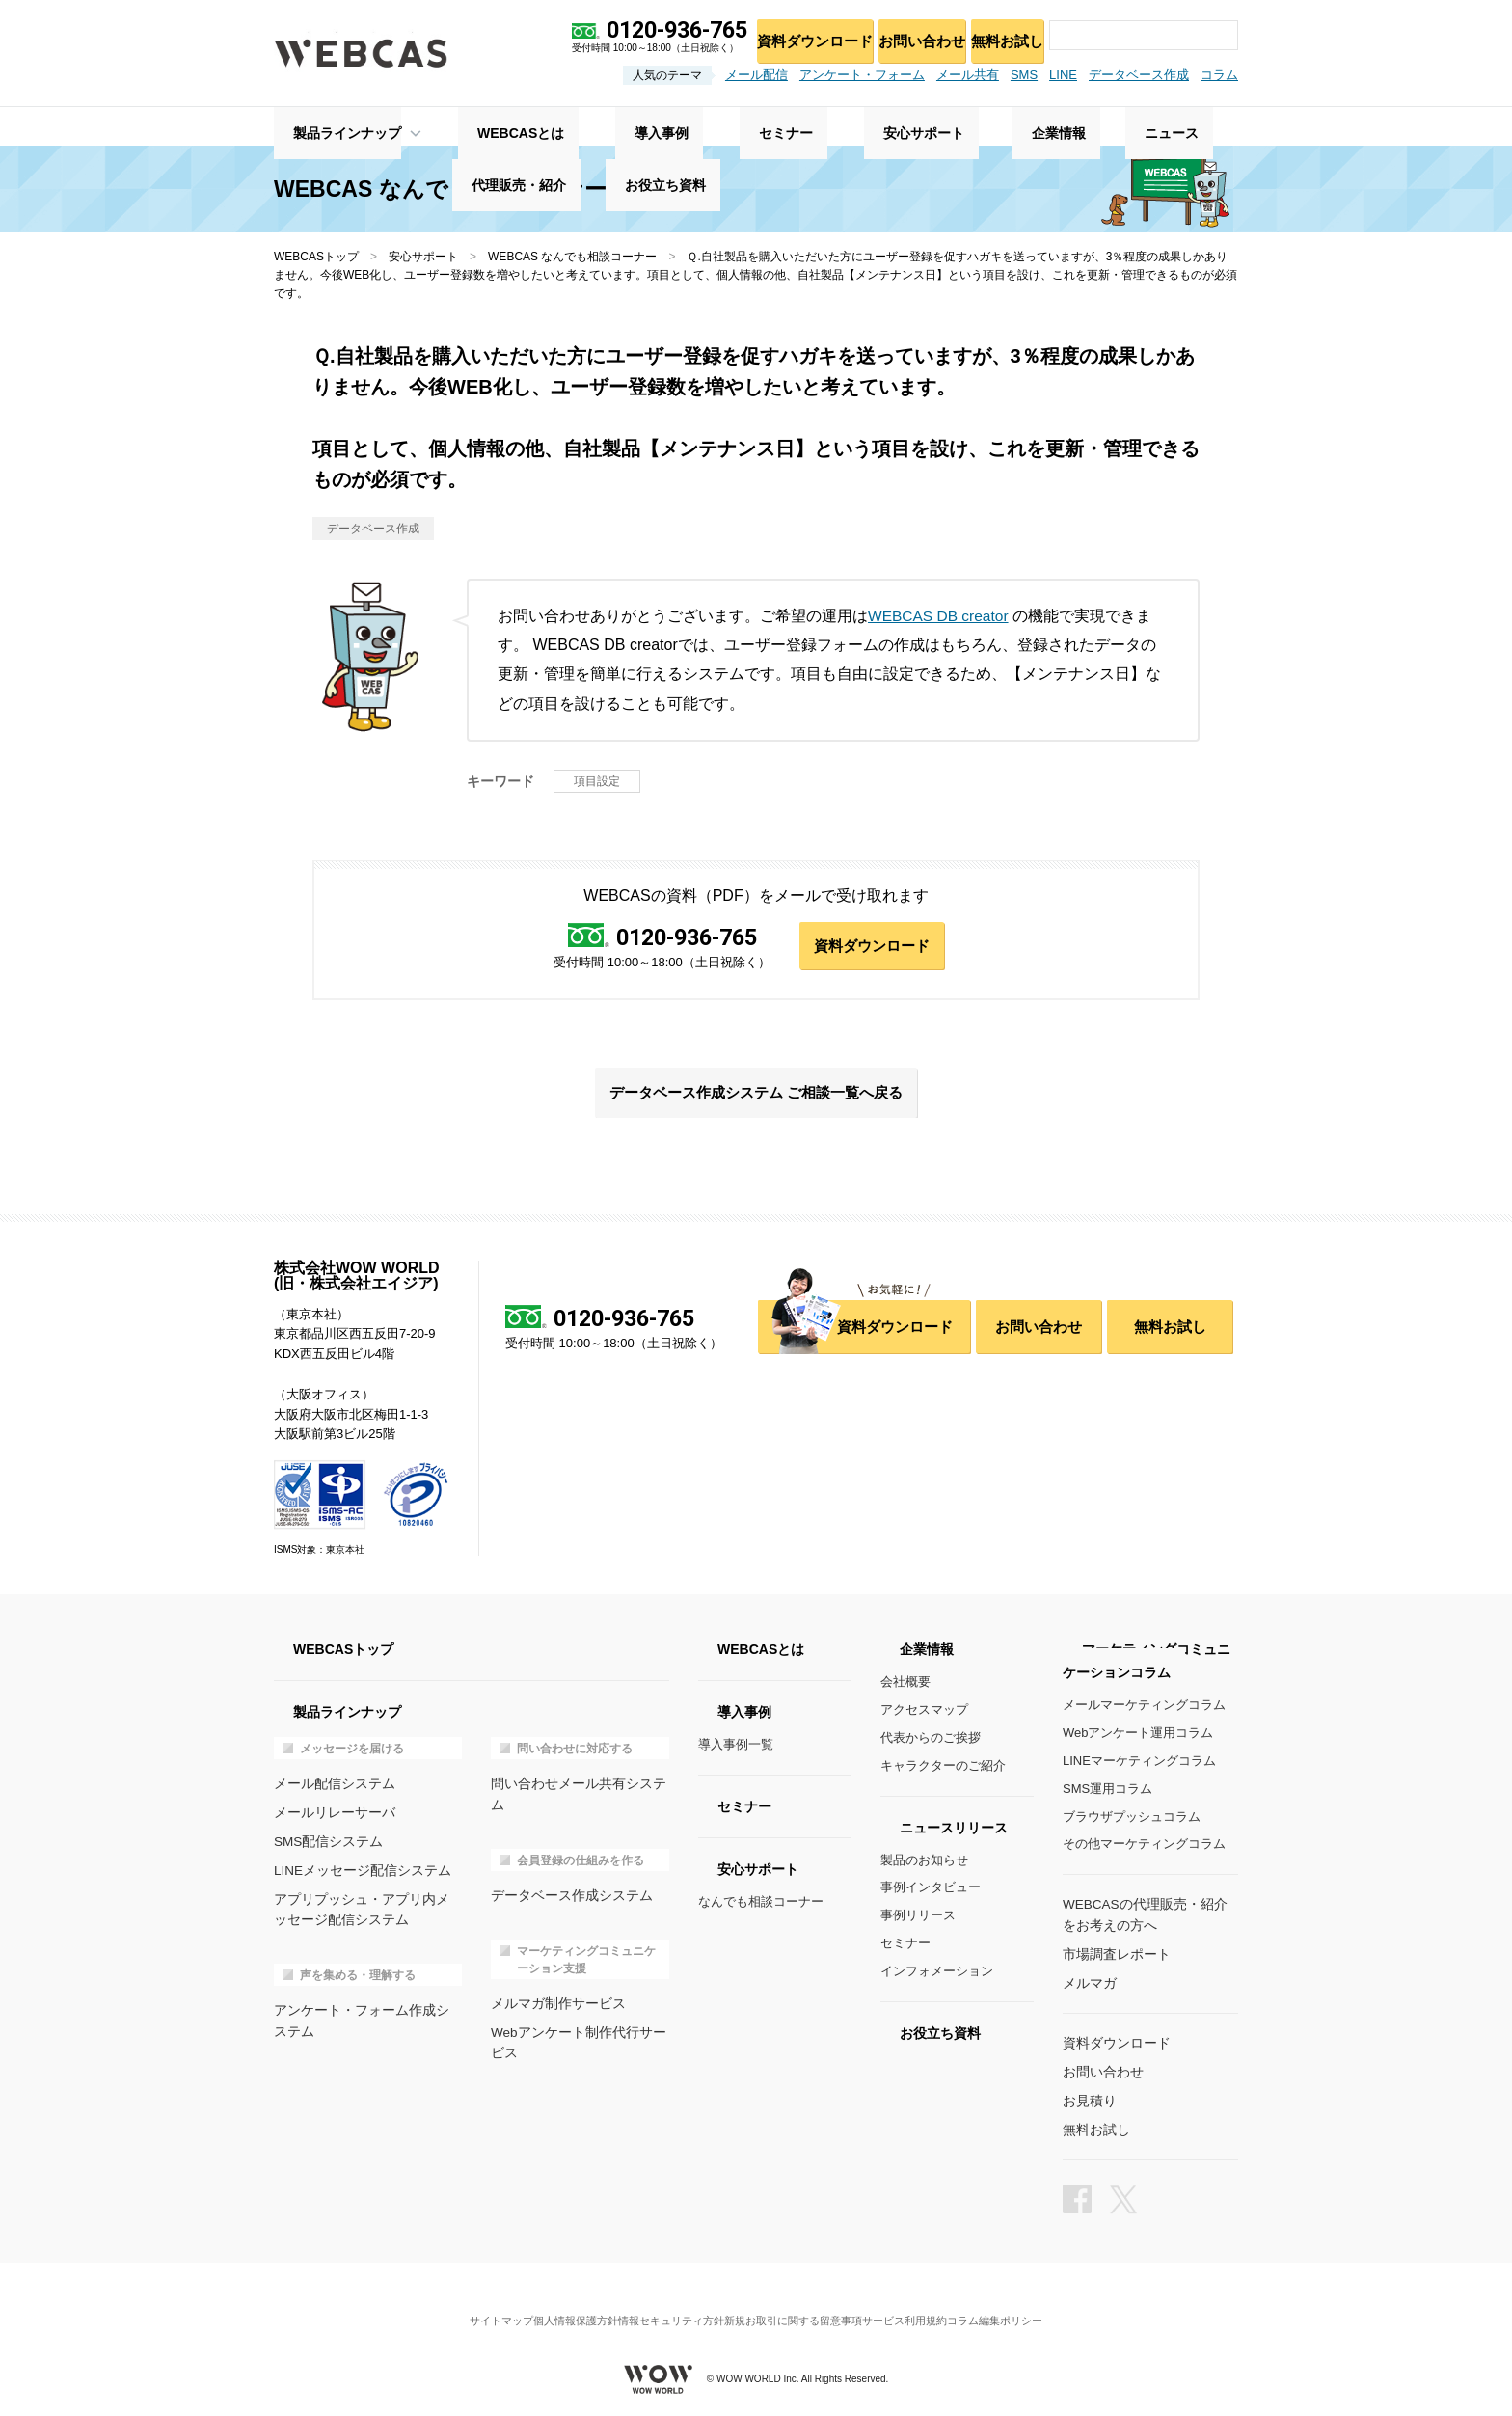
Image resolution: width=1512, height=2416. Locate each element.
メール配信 (756, 75)
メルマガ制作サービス (553, 1984)
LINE (1063, 75)
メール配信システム (330, 1788)
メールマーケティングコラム (1144, 1710)
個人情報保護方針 (551, 2304)
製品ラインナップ (328, 126)
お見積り (1088, 2099)
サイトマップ (462, 2304)
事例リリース (918, 1920)
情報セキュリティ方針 (663, 2304)
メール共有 (967, 75)
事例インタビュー (930, 1893)
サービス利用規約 (928, 2304)
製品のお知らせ (924, 1865)
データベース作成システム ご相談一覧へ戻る (756, 1096)
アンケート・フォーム (862, 75)
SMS (1024, 75)
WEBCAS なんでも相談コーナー (572, 256)
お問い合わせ (902, 34)
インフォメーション (936, 1975)
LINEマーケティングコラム (1139, 1765)
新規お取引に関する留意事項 (801, 2304)
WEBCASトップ (316, 256)
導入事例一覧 (735, 1750)
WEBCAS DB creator (940, 616)
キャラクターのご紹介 (943, 1770)
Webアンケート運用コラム (1138, 1738)
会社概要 (905, 1687)
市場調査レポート (1113, 1956)
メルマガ (1088, 1984)
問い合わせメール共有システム (578, 1788)
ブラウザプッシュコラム (1132, 1821)
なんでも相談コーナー (761, 1907)
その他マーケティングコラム (1144, 1849)
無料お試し (1000, 34)
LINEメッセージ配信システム (357, 1871)
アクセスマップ (924, 1715)
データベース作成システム (566, 1878)
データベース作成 (1139, 75)
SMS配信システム (325, 1843)
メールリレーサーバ (330, 1816)
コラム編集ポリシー (1034, 2304)
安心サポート (423, 256)
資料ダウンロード (786, 34)
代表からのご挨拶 (930, 1742)
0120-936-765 (684, 937)
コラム (1219, 75)
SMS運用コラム (1107, 1793)
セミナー (905, 1948)
